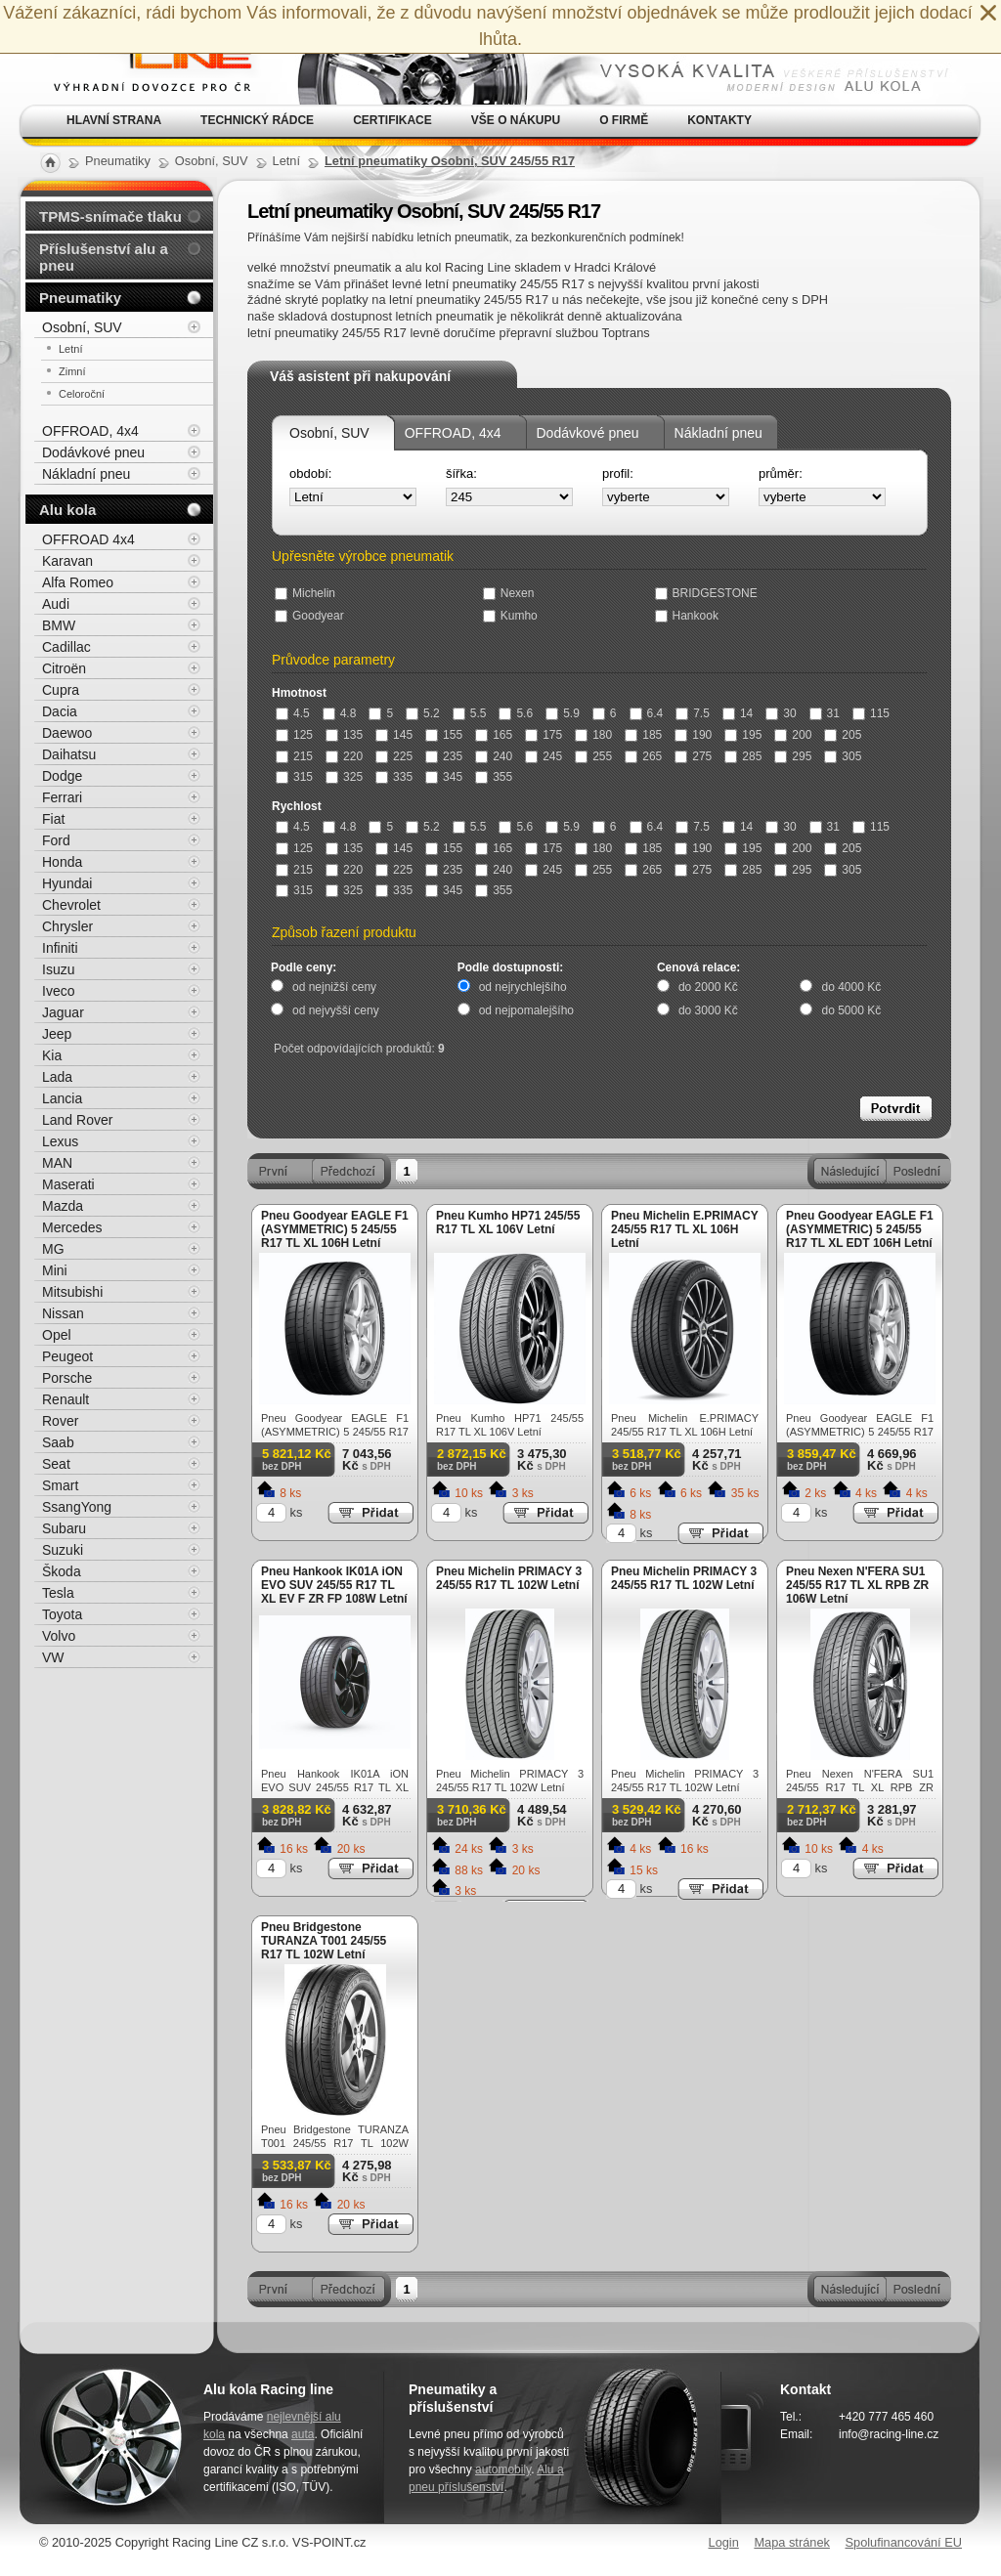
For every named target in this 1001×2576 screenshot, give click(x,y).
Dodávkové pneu (588, 433)
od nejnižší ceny (334, 987)
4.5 (293, 713)
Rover (60, 1421)
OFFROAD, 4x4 (453, 433)
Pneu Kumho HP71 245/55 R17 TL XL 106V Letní (508, 1222)
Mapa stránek (792, 2542)
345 (443, 777)
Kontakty (719, 120)
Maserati (68, 1184)
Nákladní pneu (718, 433)
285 (743, 756)
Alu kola (67, 509)
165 (493, 735)
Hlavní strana (113, 120)
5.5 (470, 713)
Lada (57, 1077)
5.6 (516, 713)
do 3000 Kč (708, 1010)
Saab (58, 1442)
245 (543, 756)
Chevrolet (71, 905)
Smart (60, 1485)
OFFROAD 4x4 (88, 539)
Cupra (60, 690)
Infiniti (60, 948)
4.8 (340, 713)
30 (780, 713)
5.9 (562, 713)
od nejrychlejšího (523, 987)
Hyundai (67, 883)
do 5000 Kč (851, 1010)
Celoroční (82, 394)
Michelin (305, 593)
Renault (65, 1399)
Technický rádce (257, 120)
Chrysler (67, 926)
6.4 (647, 713)
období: (310, 473)
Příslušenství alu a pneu (103, 257)
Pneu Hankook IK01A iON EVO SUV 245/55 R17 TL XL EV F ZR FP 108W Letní (334, 1585)
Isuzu (58, 969)
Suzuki (62, 1550)
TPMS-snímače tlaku (110, 216)
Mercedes (72, 1227)
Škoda (61, 1571)
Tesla (58, 1593)
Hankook (686, 616)
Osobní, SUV (329, 433)
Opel (56, 1335)
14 (737, 713)
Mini (54, 1270)
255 (593, 756)
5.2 (423, 713)
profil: (617, 473)
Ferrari (62, 797)
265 (643, 756)
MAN (57, 1163)
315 (294, 777)
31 (824, 713)
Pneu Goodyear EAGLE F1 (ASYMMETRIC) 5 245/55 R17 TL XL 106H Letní (335, 1229)
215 (294, 756)
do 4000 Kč (851, 987)
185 (643, 735)
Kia (52, 1055)
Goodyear (309, 616)
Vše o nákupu (515, 120)
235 (443, 756)
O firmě (623, 120)
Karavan (67, 561)
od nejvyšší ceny (335, 1010)
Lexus (60, 1141)
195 (743, 735)
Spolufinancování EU (903, 2542)
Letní (70, 349)
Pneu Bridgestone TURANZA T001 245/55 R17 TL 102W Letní (323, 1940)
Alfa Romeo (77, 582)
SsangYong (76, 1507)
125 (294, 735)
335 (394, 777)
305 (842, 756)
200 (792, 735)
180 (593, 735)
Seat (56, 1464)
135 (344, 735)
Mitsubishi (72, 1292)
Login (724, 2542)
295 (792, 756)
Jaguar (63, 1012)
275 (693, 756)
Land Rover (77, 1120)
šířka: (461, 473)
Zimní (72, 371)
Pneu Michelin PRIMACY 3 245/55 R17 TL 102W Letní (509, 1578)
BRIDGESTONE (706, 593)
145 (394, 735)
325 (344, 777)
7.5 (692, 713)
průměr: (781, 473)
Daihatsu (69, 754)
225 (394, 756)
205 (842, 735)
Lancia (62, 1098)
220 (344, 756)
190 (693, 735)
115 (871, 713)
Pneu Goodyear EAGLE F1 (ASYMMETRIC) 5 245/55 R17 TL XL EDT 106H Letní (860, 1229)
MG (53, 1249)
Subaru (64, 1528)
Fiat (53, 819)
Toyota (62, 1614)
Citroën (64, 668)
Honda (62, 862)
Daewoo (67, 733)
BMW (58, 625)
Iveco (58, 991)
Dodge (62, 776)
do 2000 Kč (708, 987)
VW (53, 1657)
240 (493, 756)
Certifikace (392, 120)
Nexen (509, 593)
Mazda (62, 1206)
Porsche (67, 1378)
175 (543, 735)
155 (443, 735)
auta (302, 2434)
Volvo (58, 1636)
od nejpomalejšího (526, 1010)
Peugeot (67, 1356)
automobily (503, 2469)
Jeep (56, 1034)
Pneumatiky (80, 297)
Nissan (63, 1313)
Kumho (510, 616)
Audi (55, 604)
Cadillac (66, 647)
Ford (56, 840)
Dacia (59, 711)
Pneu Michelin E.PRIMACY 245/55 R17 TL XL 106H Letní (684, 1229)
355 (493, 777)
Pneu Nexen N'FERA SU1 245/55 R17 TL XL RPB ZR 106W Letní (857, 1585)
